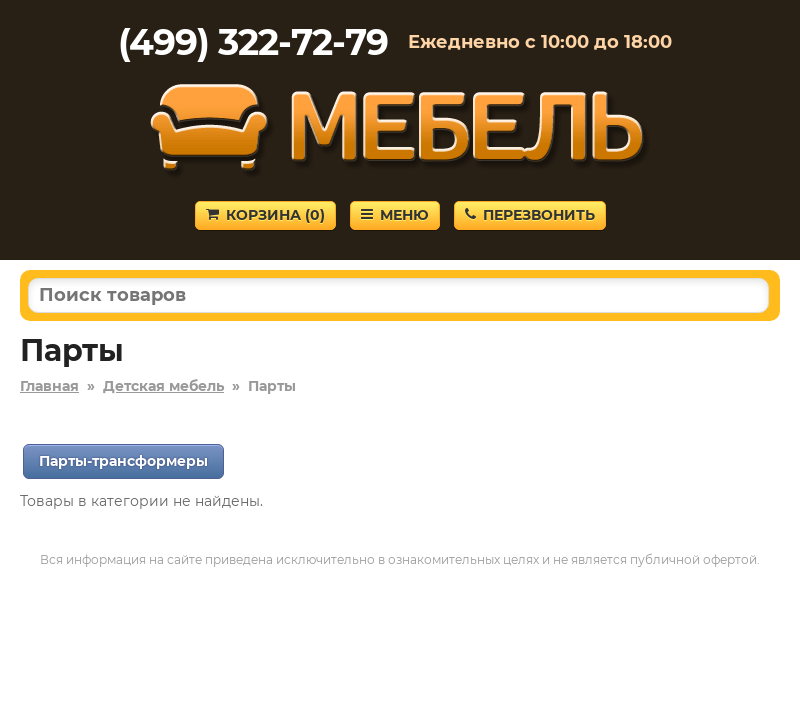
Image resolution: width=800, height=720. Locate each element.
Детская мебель (163, 386)
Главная (49, 386)
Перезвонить (530, 215)
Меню (395, 215)
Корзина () (265, 215)
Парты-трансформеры (123, 461)
